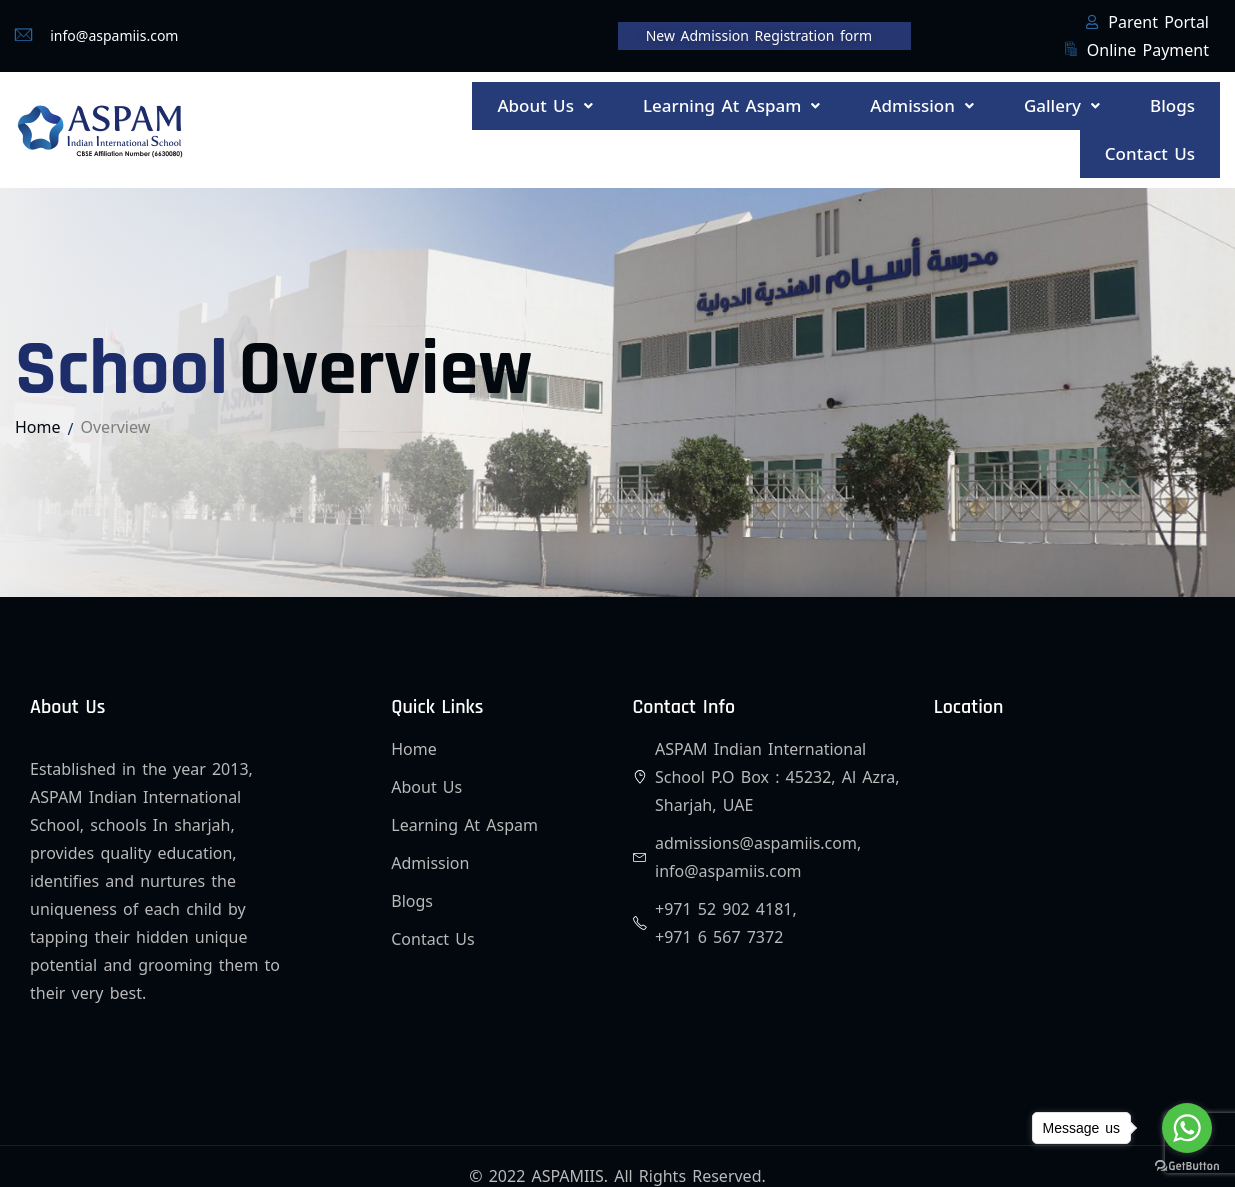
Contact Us (1157, 124)
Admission (955, 98)
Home (38, 388)
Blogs (1179, 98)
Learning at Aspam (782, 98)
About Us (612, 98)
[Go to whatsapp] (1187, 1128)
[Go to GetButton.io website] (1187, 1166)
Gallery (1081, 98)
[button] (612, 98)
